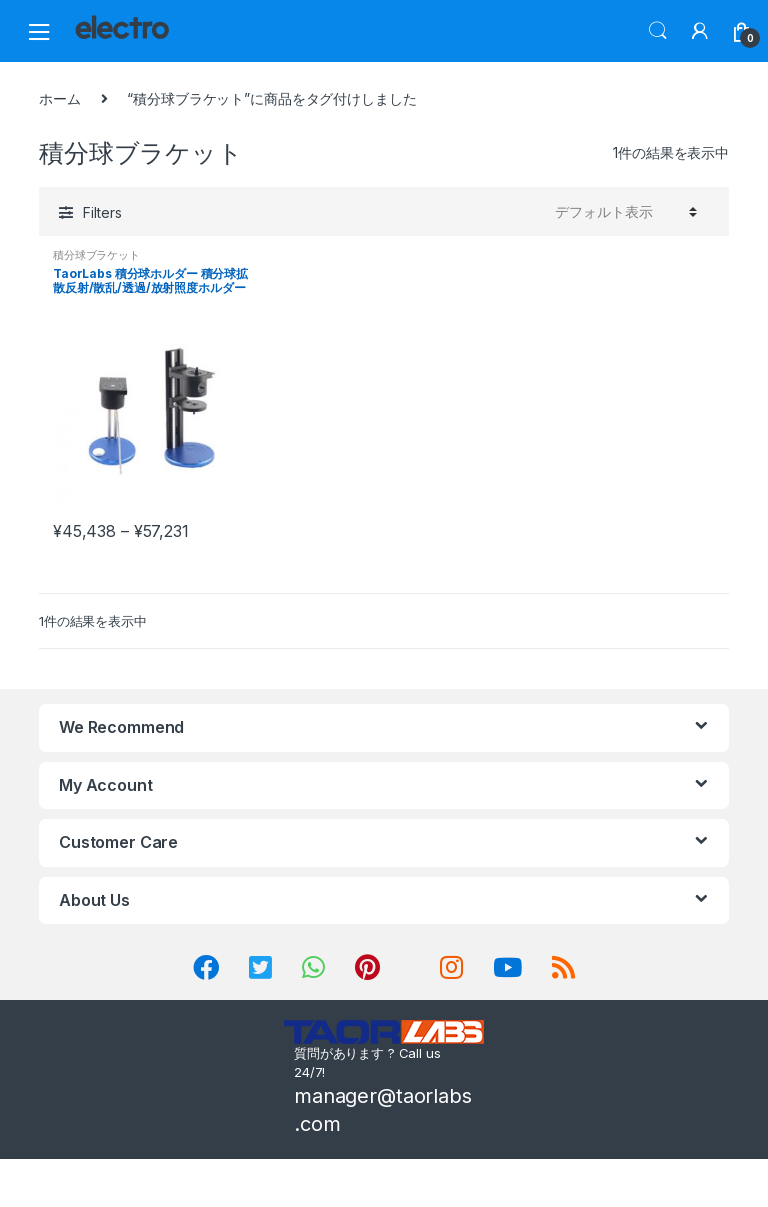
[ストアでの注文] (623, 211)
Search (658, 31)
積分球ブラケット (96, 255)
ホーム (60, 98)
